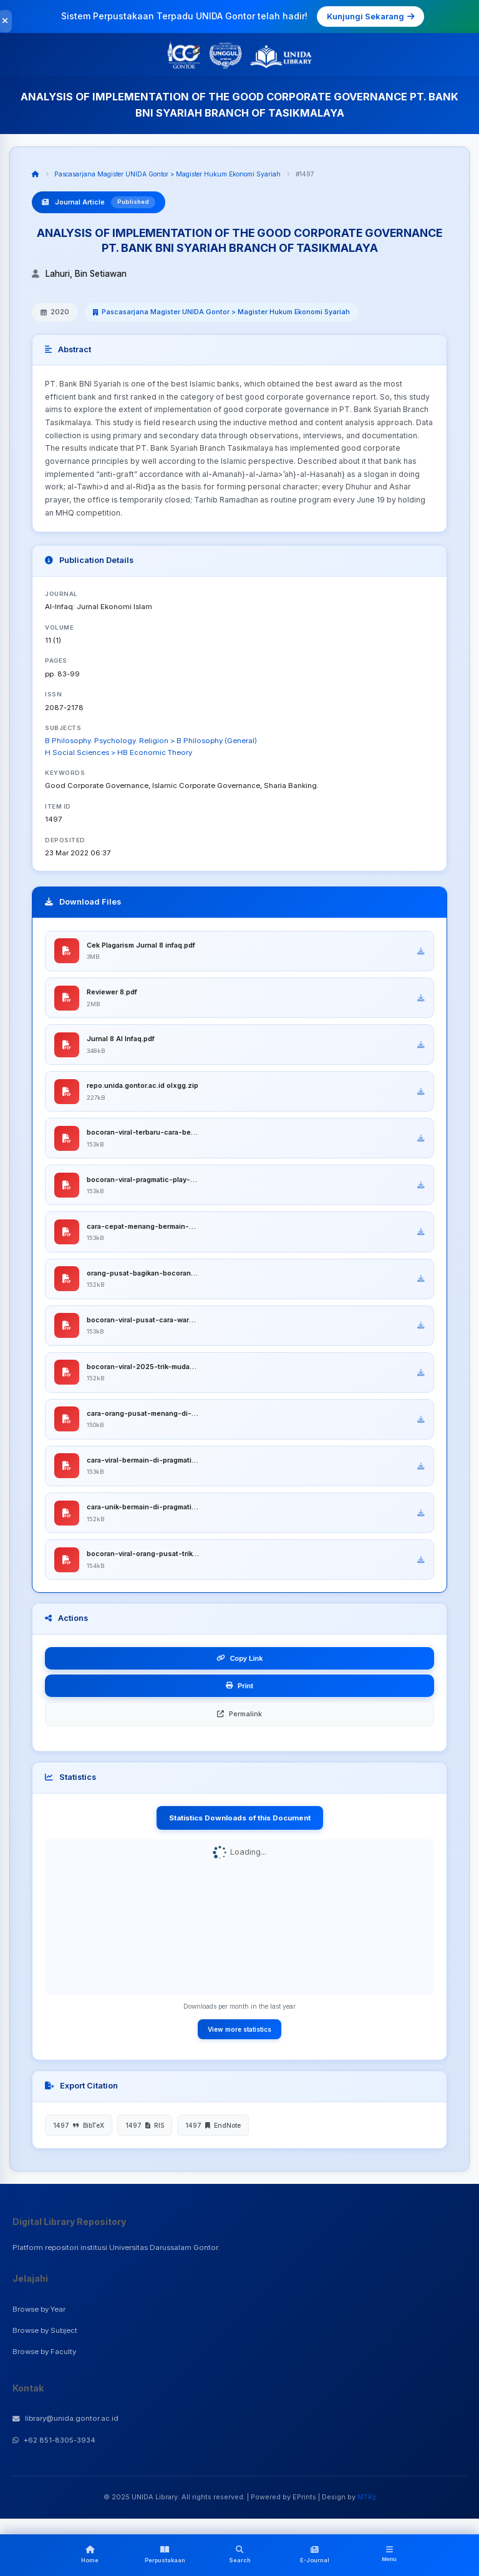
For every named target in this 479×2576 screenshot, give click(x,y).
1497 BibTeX (78, 2132)
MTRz (366, 2505)
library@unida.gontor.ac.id (65, 2426)
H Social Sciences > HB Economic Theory (118, 752)
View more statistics (239, 2037)
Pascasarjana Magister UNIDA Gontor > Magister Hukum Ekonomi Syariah (167, 174)
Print (239, 1693)
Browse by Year (38, 2316)
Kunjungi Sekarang (370, 16)
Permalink (239, 1721)
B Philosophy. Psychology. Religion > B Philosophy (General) (151, 740)
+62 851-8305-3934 (53, 2447)
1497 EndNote (213, 2132)
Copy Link (239, 1666)
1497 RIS (144, 2132)
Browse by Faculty (44, 2359)
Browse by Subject (44, 2338)
